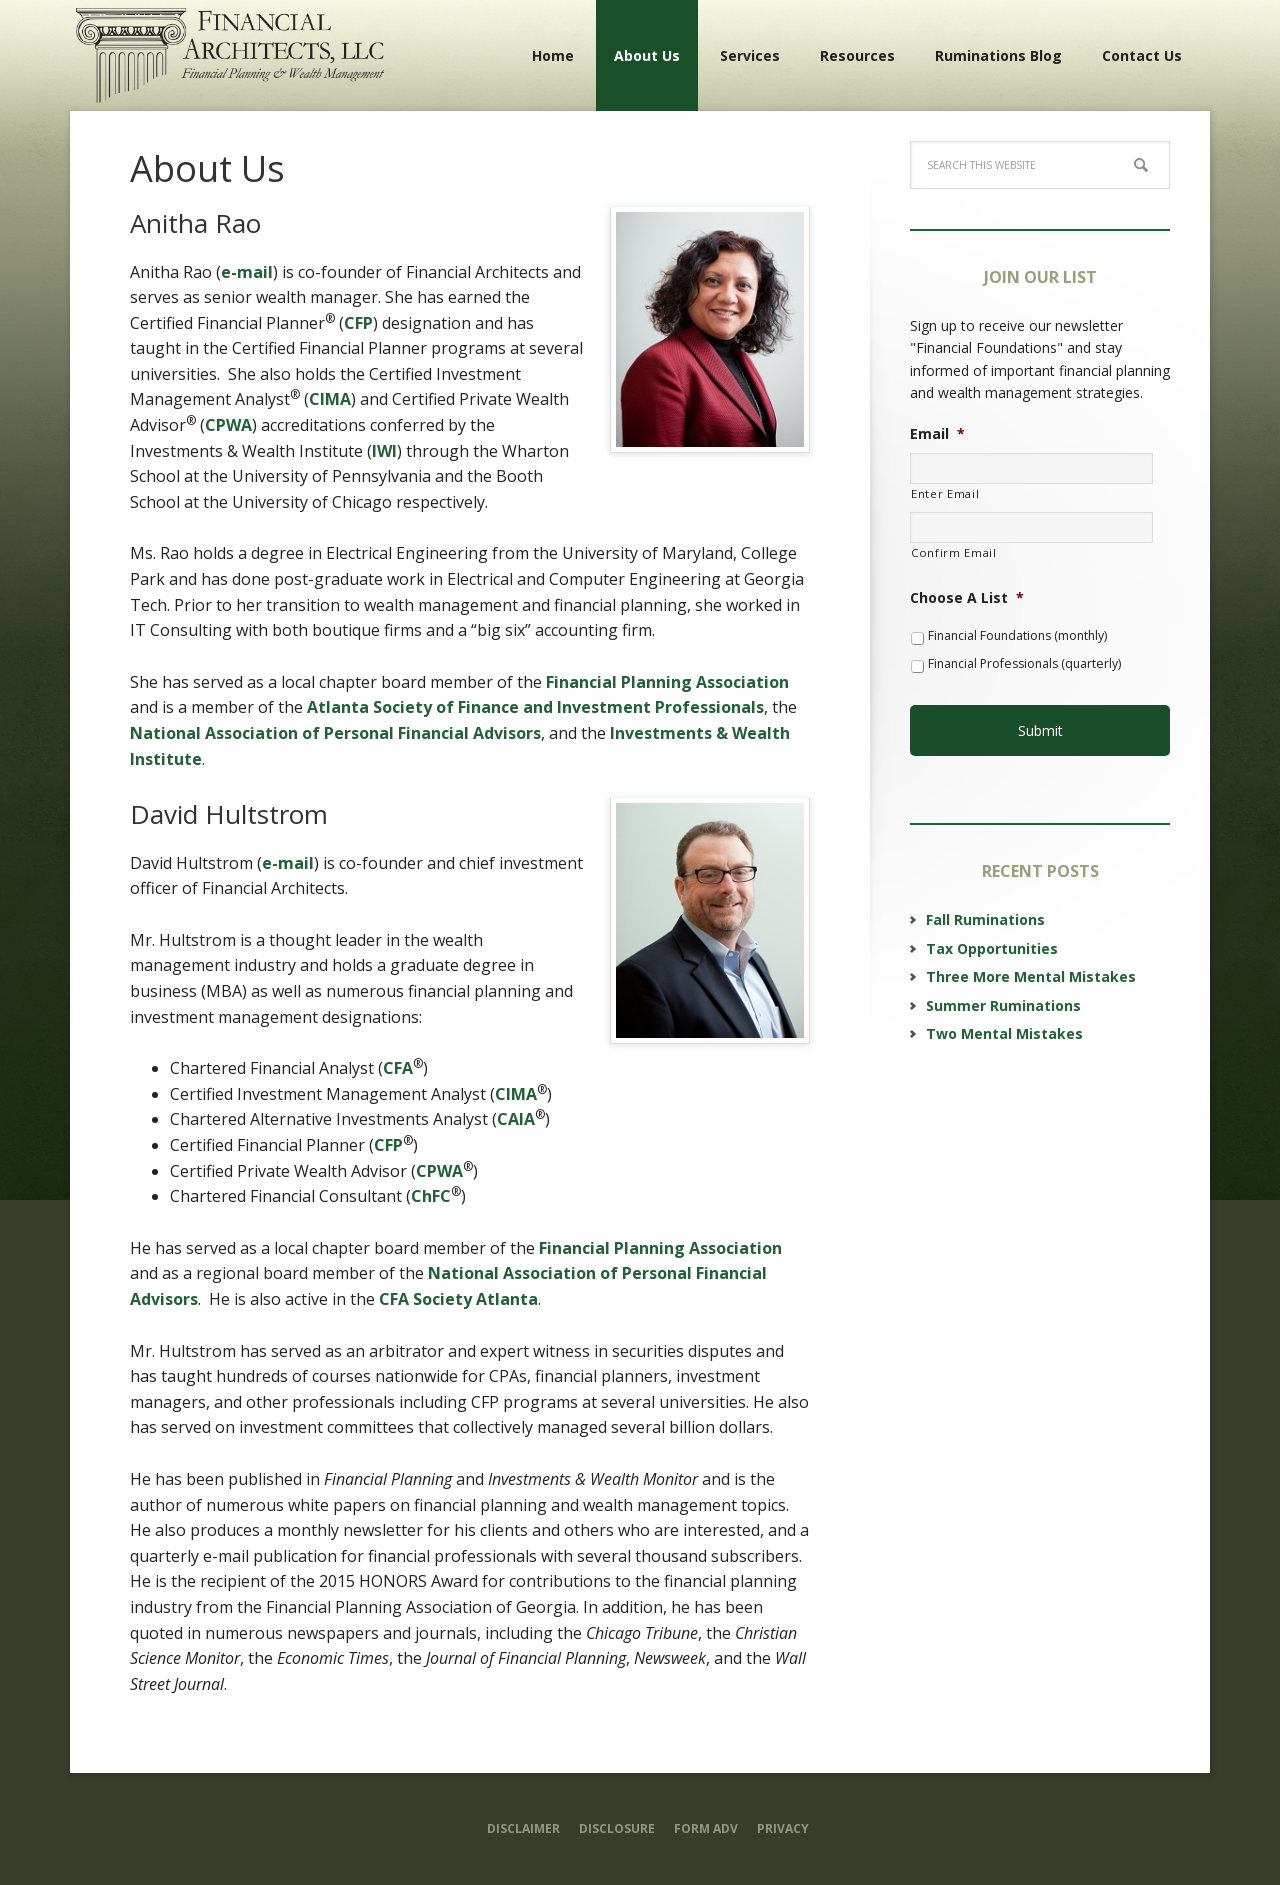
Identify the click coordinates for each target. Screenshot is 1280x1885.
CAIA (516, 1119)
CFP (358, 323)
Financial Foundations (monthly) (1017, 635)
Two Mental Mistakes (1004, 1022)
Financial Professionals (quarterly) (1024, 663)
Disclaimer (523, 1828)
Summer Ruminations (1003, 993)
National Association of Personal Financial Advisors (335, 733)
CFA (398, 1068)
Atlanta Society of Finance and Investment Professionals (535, 707)
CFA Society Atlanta (458, 1299)
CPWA (228, 425)
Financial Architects (230, 55)
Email (937, 434)
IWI (384, 451)
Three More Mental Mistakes (1031, 965)
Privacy (783, 1828)
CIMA (330, 399)
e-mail (247, 272)
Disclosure (617, 1828)
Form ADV (706, 1828)
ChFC (431, 1196)
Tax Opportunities (992, 937)
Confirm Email (954, 552)
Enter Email (945, 493)
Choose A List (967, 598)
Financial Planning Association (667, 682)
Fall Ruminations (985, 908)
